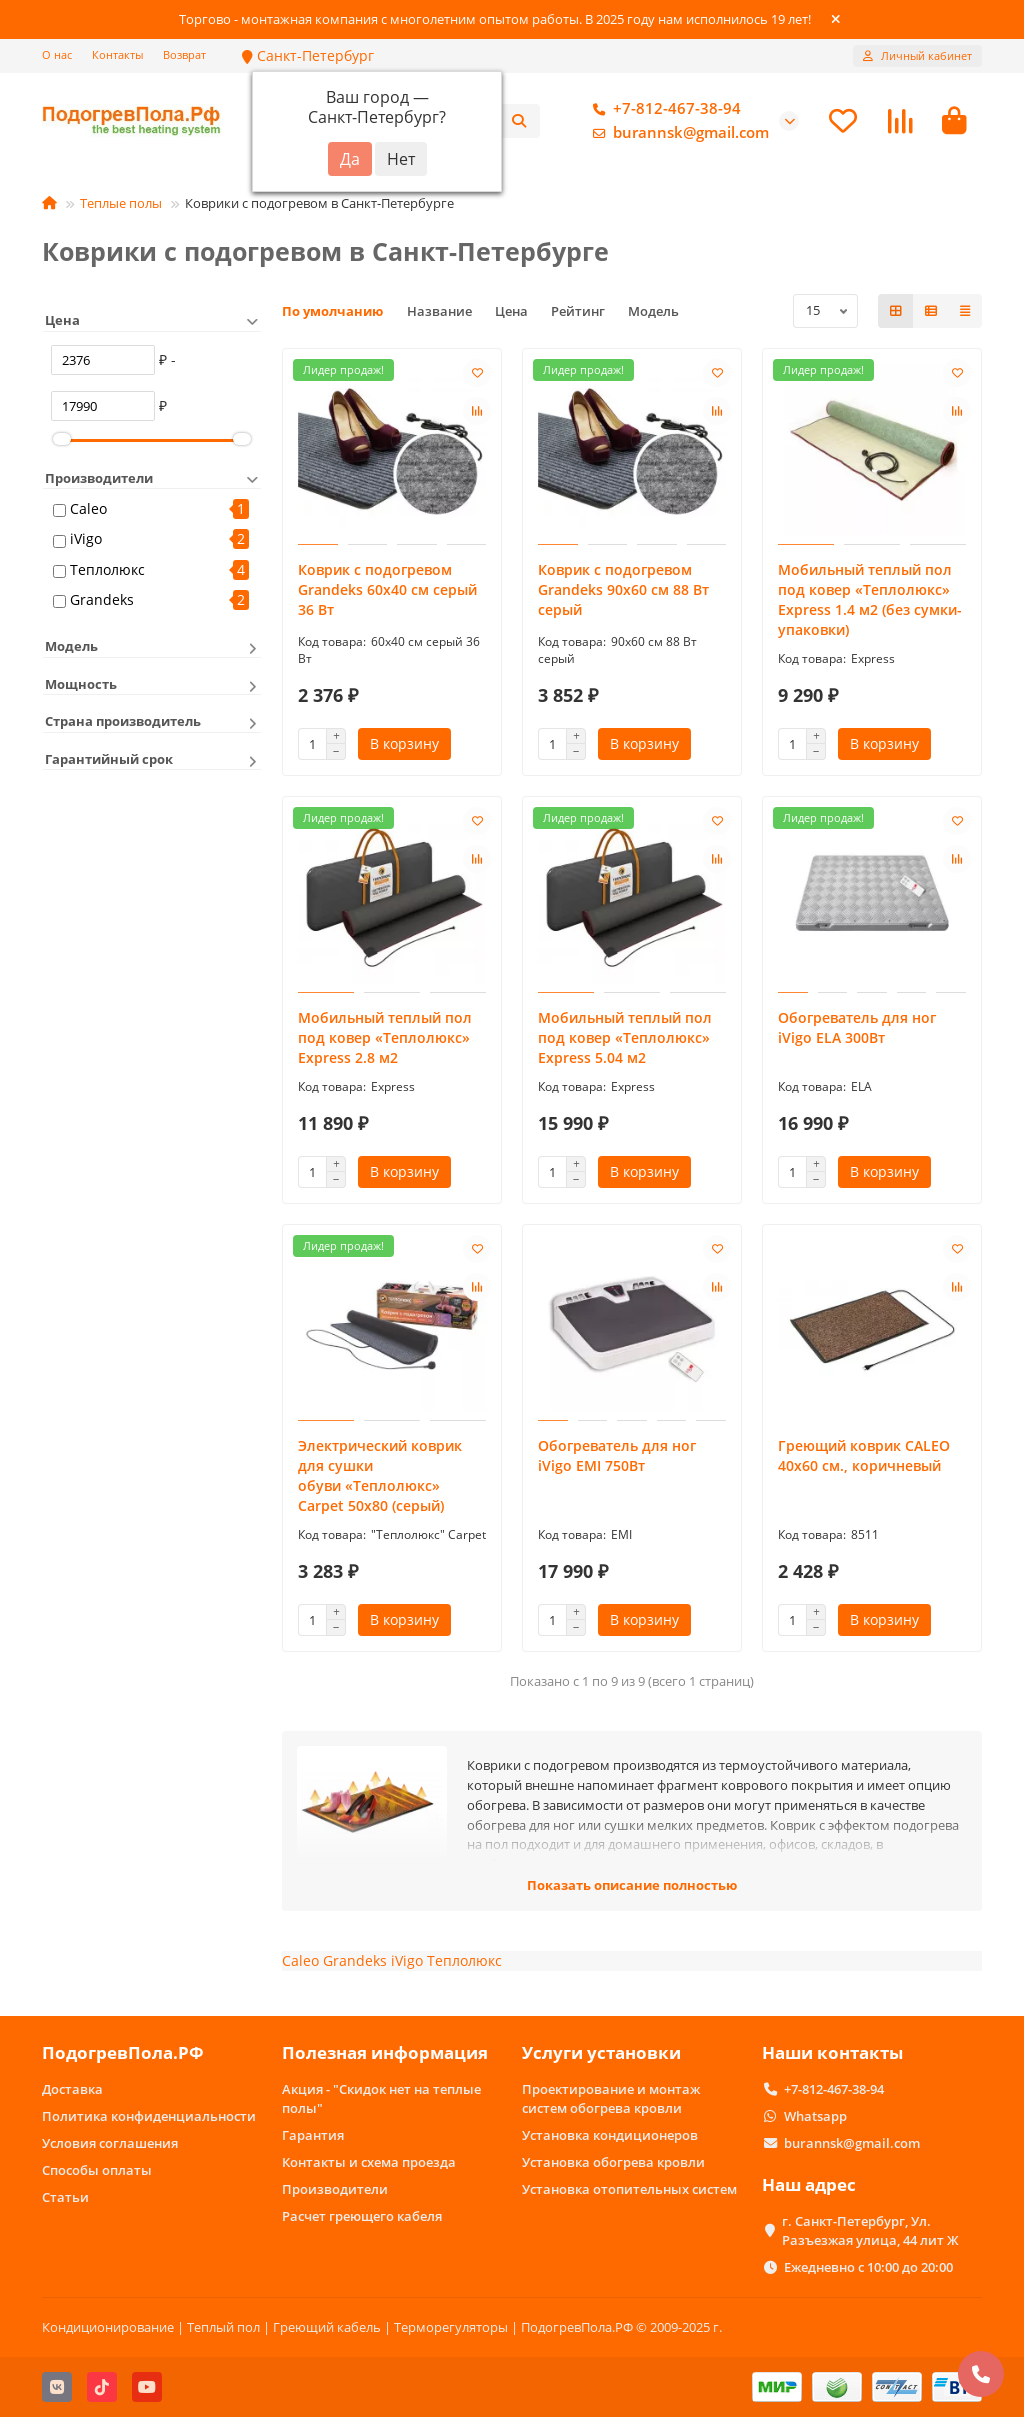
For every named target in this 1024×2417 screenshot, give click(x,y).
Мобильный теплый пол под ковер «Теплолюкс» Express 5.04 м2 (625, 1037)
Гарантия (313, 2135)
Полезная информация (385, 2052)
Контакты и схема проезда (369, 2162)
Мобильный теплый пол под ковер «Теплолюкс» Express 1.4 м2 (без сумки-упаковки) (870, 599)
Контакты (117, 54)
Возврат (184, 54)
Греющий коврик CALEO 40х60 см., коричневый (864, 1455)
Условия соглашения (110, 2143)
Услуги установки (601, 2052)
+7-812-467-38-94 (663, 109)
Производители (335, 2189)
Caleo (88, 508)
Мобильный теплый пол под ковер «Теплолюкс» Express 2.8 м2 (385, 1037)
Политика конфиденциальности (149, 2116)
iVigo (86, 538)
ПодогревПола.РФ (123, 2052)
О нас (57, 54)
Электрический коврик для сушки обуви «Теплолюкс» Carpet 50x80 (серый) (380, 1475)
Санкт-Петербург (308, 55)
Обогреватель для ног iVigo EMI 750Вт (617, 1455)
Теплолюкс (107, 569)
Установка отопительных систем (629, 2189)
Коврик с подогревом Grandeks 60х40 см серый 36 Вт (387, 589)
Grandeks (102, 599)
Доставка (72, 2089)
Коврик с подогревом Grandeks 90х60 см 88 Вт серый (623, 589)
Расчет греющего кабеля (362, 2216)
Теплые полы (121, 203)
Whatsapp (815, 2116)
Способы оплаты (97, 2170)
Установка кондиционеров (610, 2135)
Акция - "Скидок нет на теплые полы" (381, 2098)
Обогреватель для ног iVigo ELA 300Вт (857, 1027)
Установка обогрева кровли (613, 2162)
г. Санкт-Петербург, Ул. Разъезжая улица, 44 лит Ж (870, 2230)
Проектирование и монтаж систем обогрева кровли (611, 2098)
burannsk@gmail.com (677, 133)
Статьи (65, 2197)
